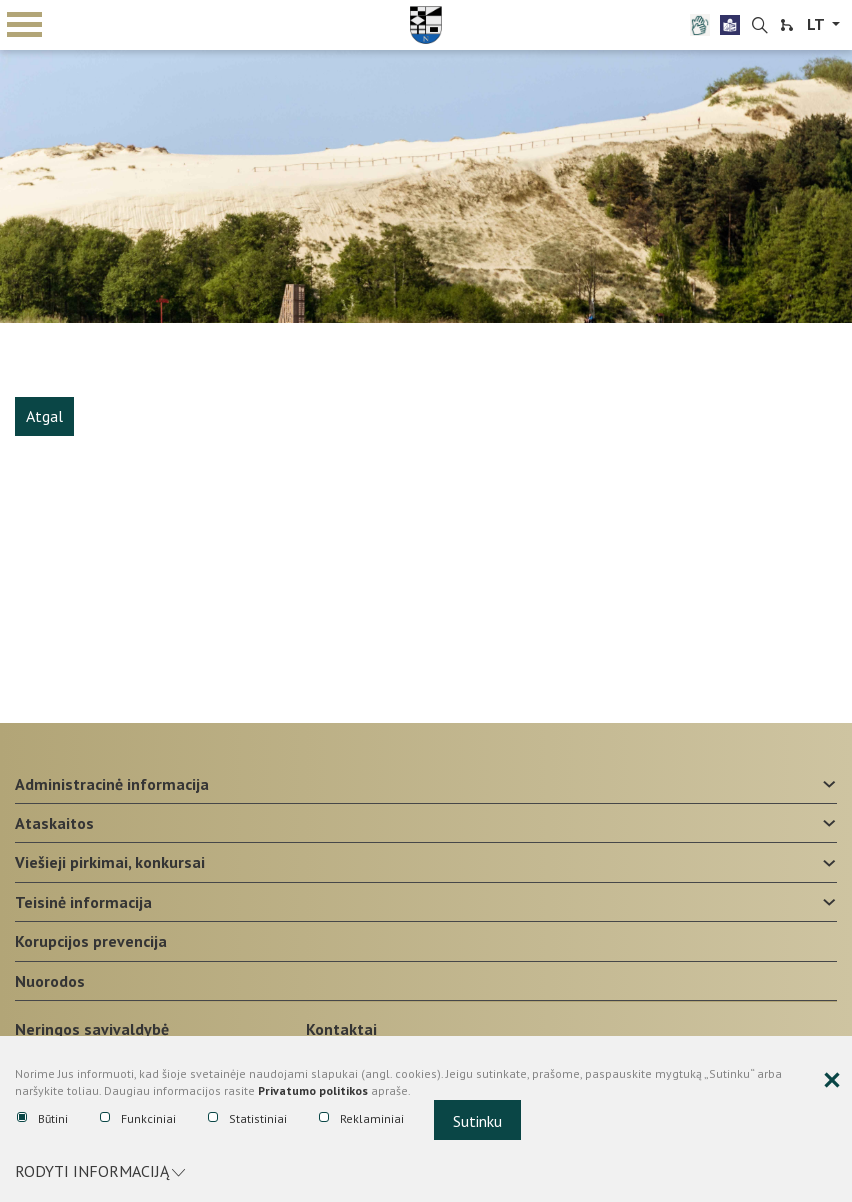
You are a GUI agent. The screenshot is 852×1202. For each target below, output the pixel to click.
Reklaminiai (361, 1119)
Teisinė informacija (83, 902)
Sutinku (477, 1121)
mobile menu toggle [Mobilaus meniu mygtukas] (24, 24)
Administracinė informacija (112, 784)
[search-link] (760, 26)
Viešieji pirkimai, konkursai (110, 862)
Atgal (44, 416)
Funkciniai (138, 1119)
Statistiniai (247, 1119)
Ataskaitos (54, 823)
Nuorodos (50, 981)
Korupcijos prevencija (91, 941)
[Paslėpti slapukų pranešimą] (832, 1081)
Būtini (42, 1119)
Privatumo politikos (313, 1090)
